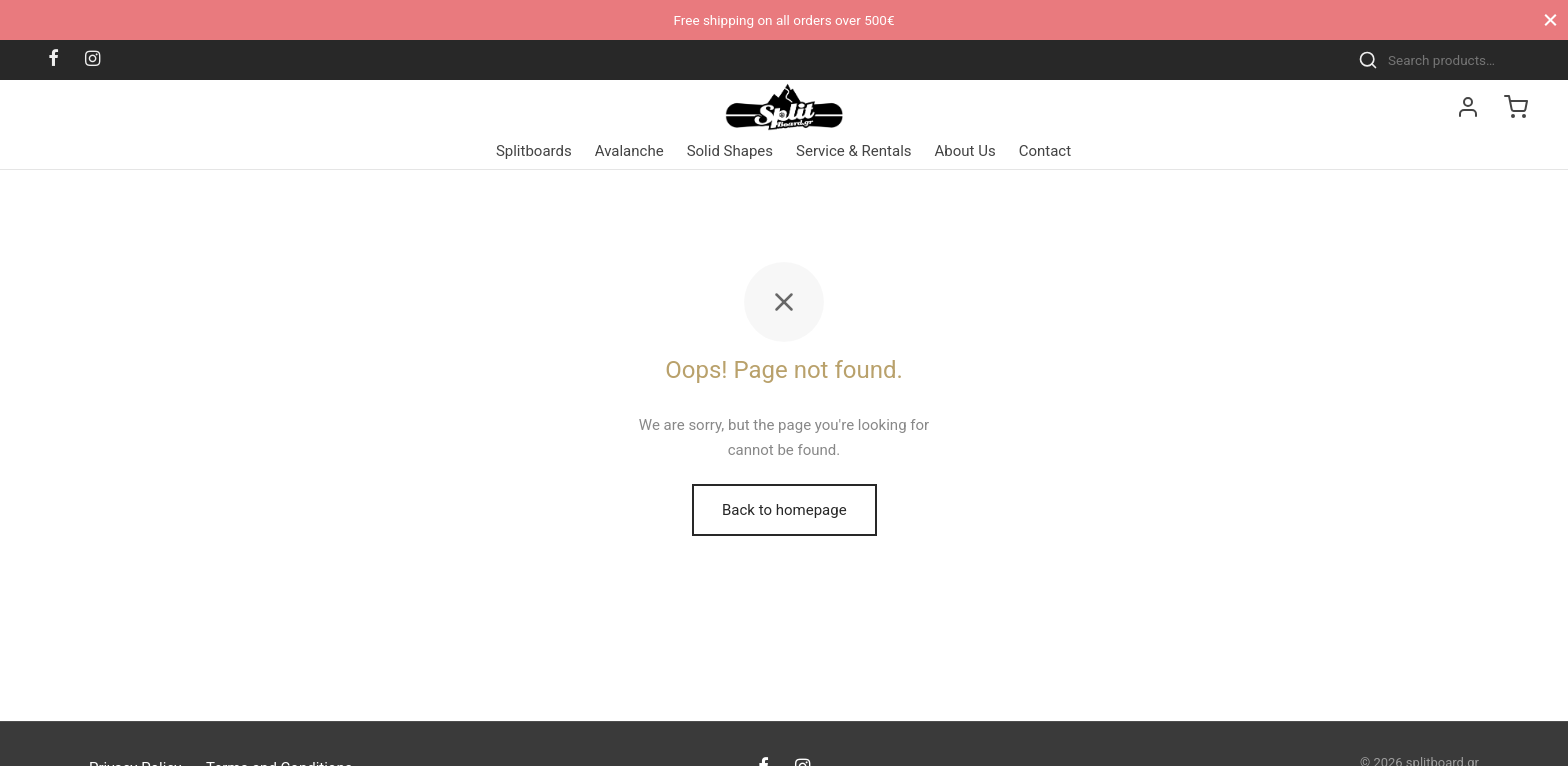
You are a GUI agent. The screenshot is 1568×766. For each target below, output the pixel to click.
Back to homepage (784, 510)
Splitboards (534, 151)
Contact (1045, 151)
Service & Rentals (854, 151)
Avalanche (629, 151)
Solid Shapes (730, 151)
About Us (965, 151)
